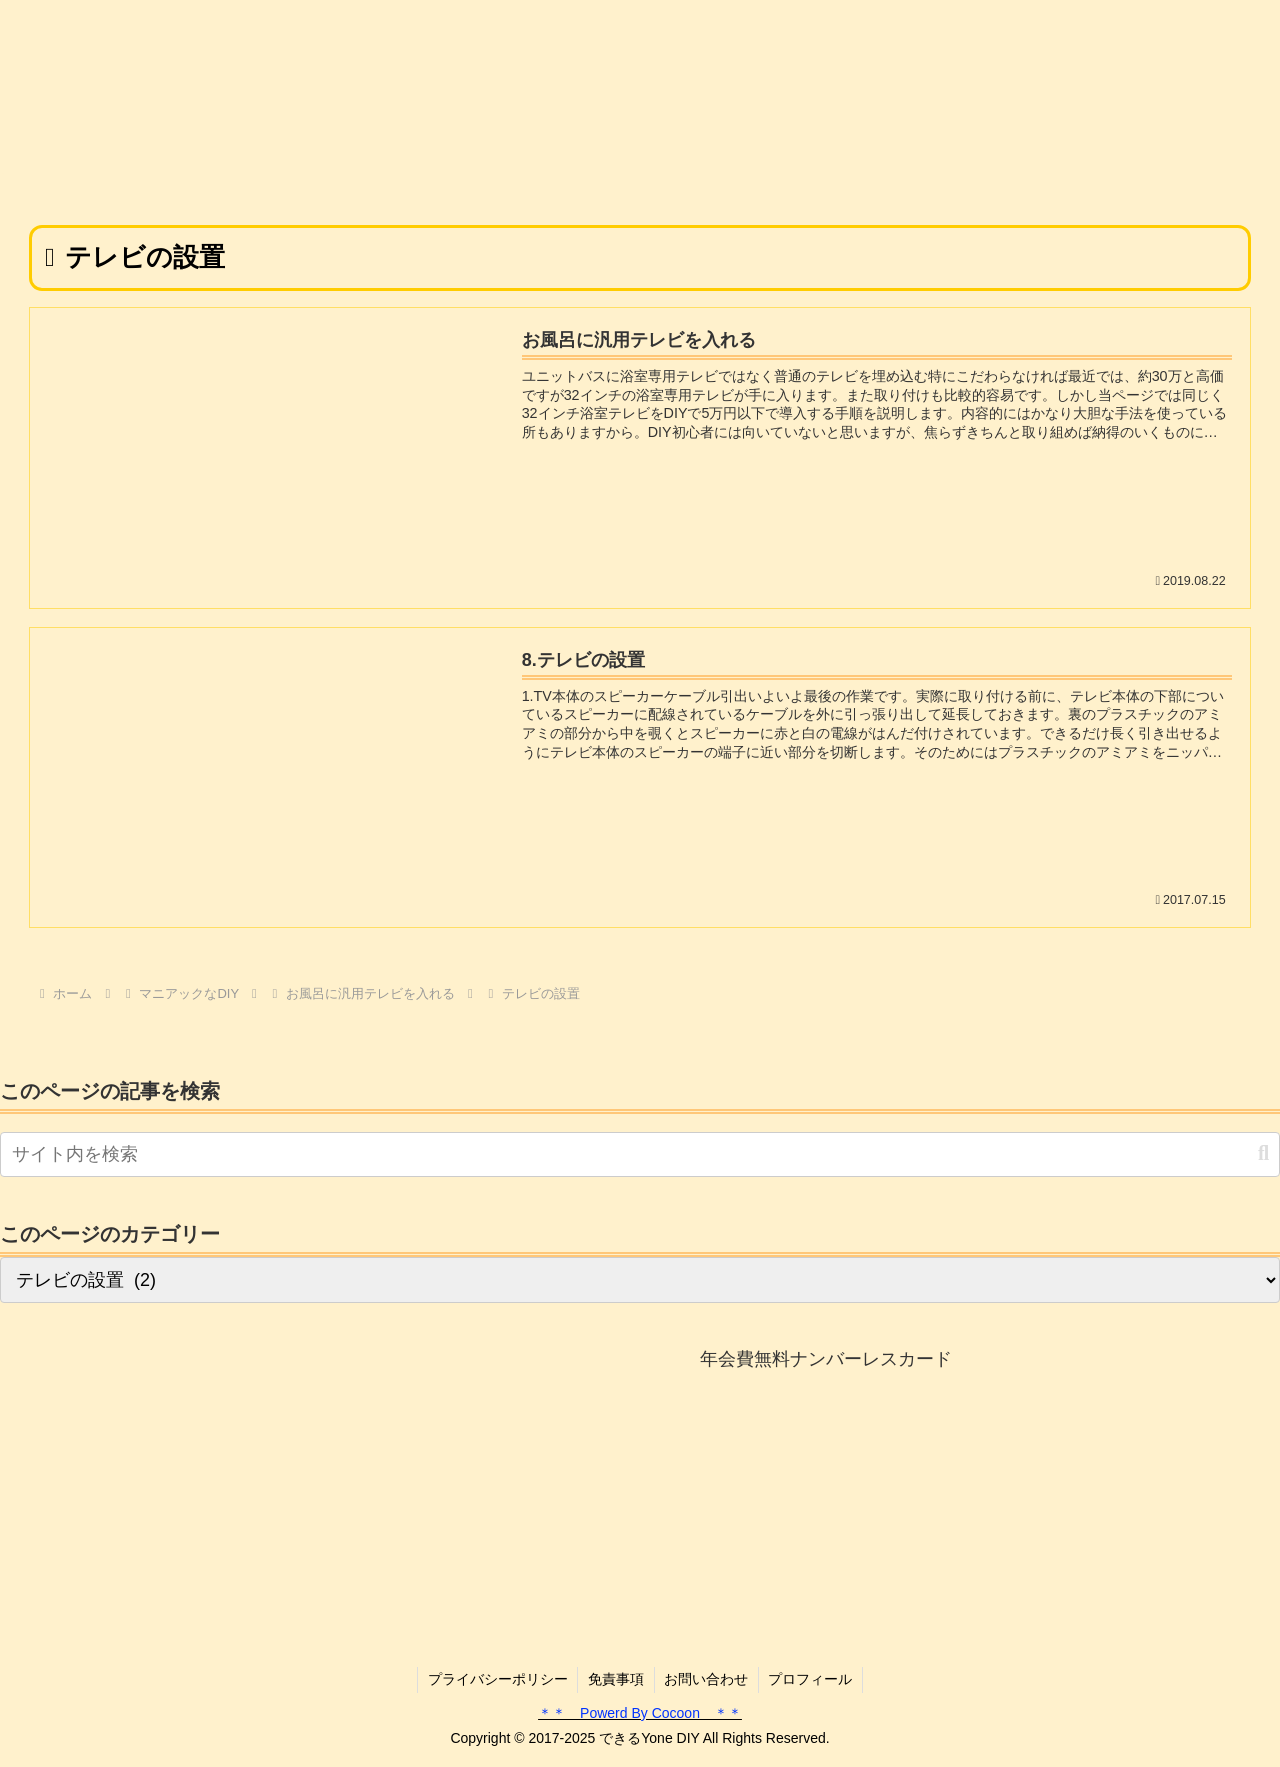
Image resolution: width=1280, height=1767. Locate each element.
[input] (640, 1154)
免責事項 (616, 1680)
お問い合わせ (707, 1680)
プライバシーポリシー (497, 1680)
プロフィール (812, 1680)
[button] (1263, 1153)
